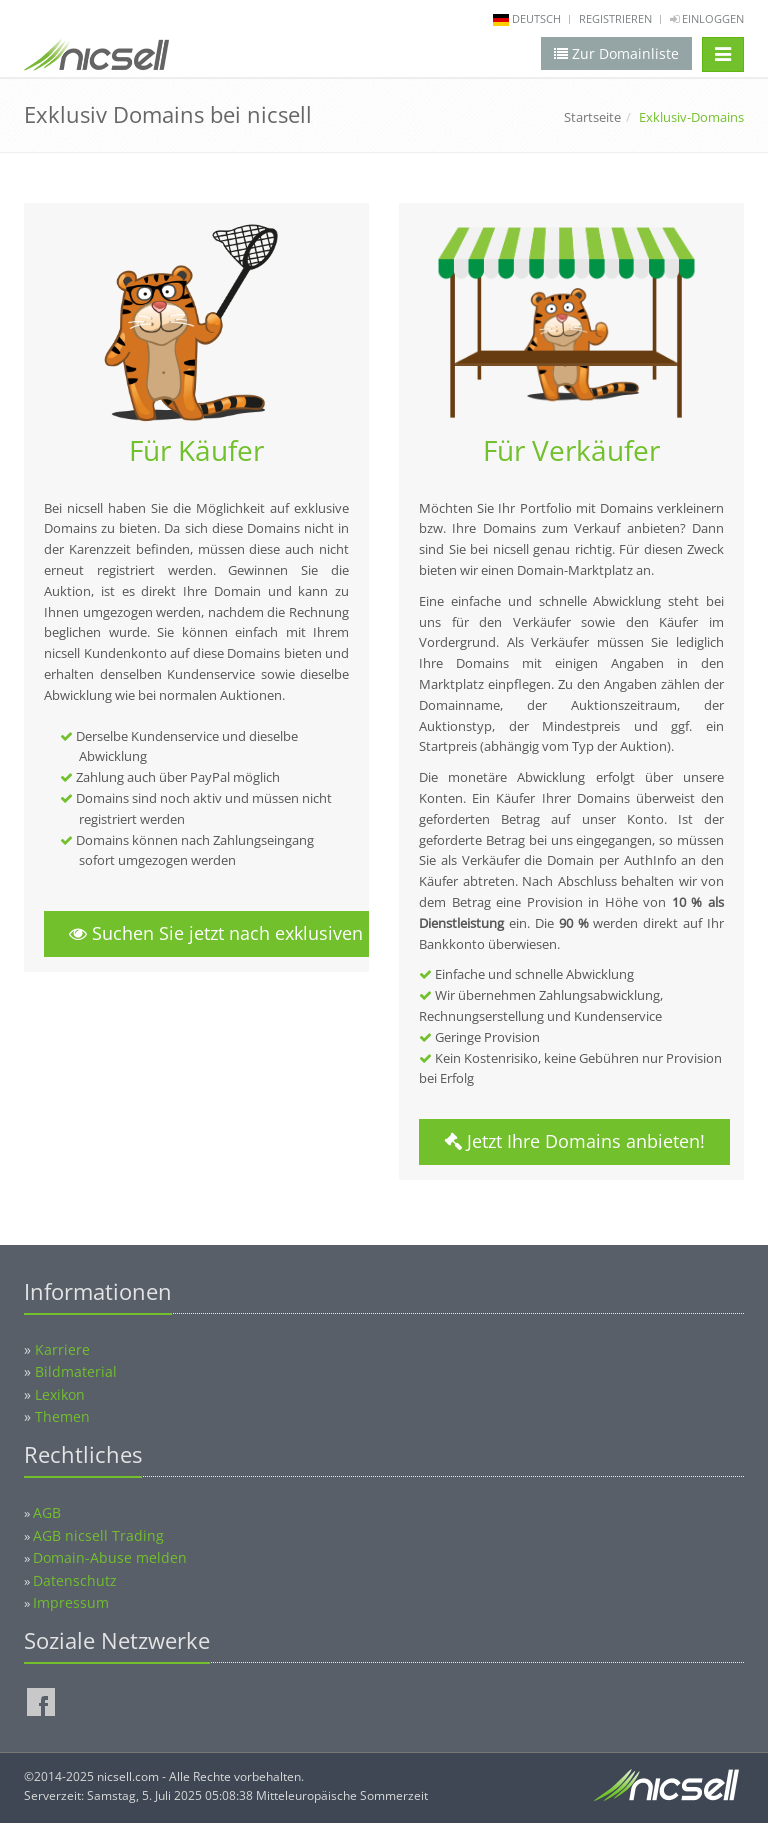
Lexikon (60, 1394)
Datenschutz (75, 1580)
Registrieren (615, 18)
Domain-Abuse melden (110, 1557)
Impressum (71, 1602)
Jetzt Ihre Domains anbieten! (574, 1141)
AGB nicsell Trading (98, 1535)
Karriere (62, 1349)
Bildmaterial (76, 1371)
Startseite (592, 117)
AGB (47, 1512)
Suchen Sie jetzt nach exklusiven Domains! (259, 933)
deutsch (536, 18)
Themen (62, 1416)
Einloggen (707, 18)
